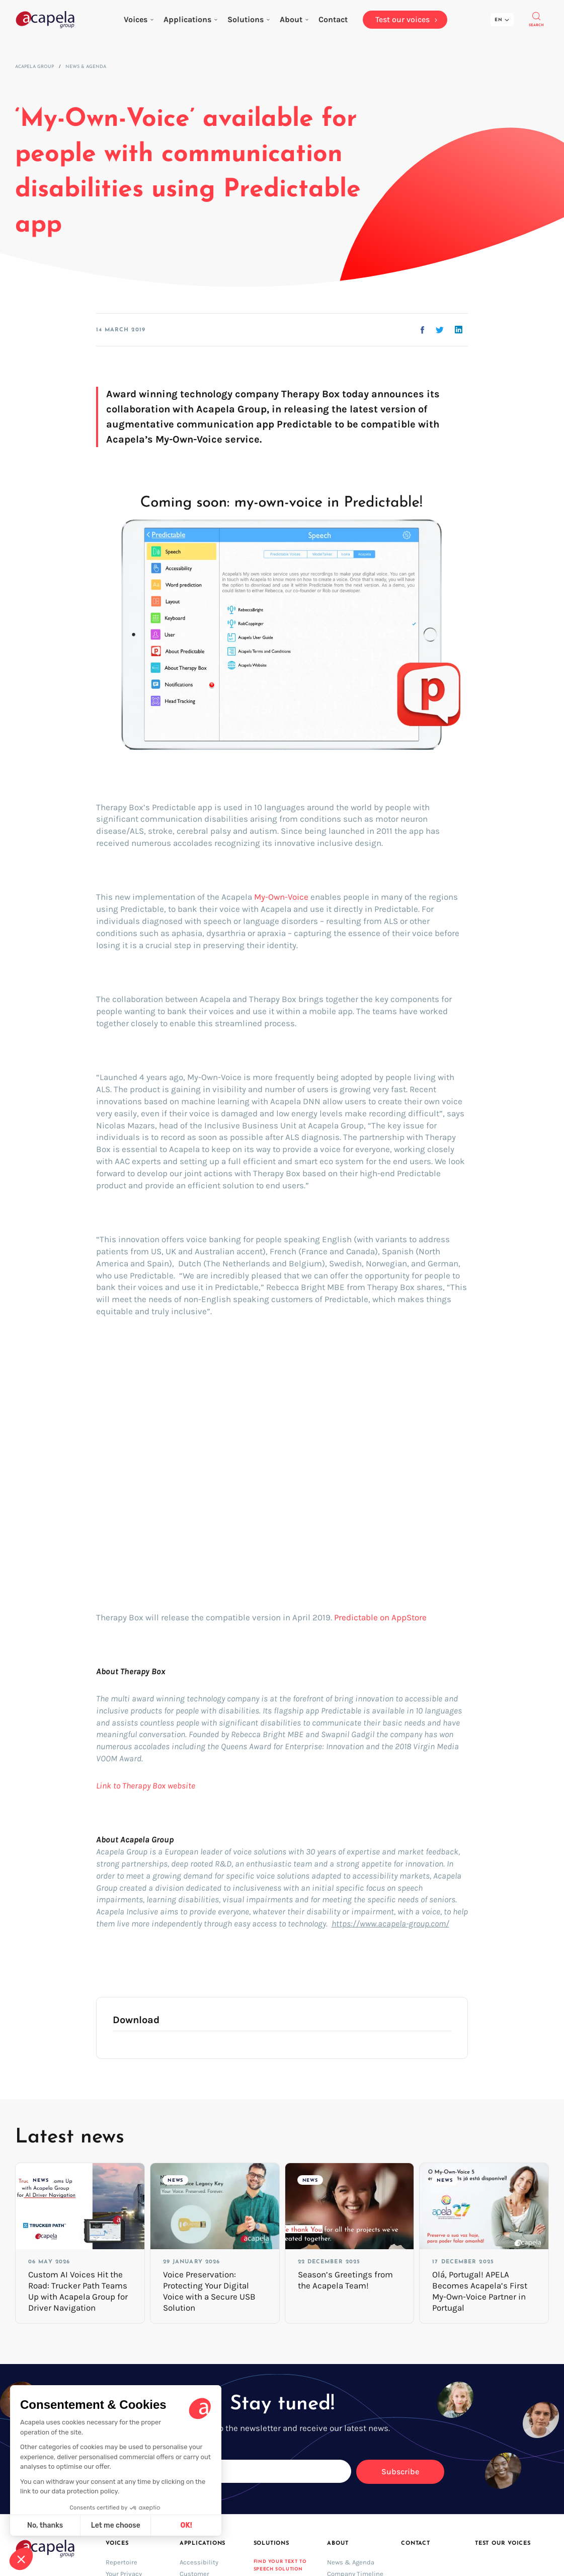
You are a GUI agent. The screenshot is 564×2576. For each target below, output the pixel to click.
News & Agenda (85, 66)
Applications (190, 19)
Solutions (248, 19)
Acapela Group (34, 66)
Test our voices (503, 2543)
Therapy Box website (158, 1785)
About (294, 19)
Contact (415, 2543)
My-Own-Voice (281, 897)
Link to (109, 1785)
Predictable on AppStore (380, 1617)
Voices (138, 19)
